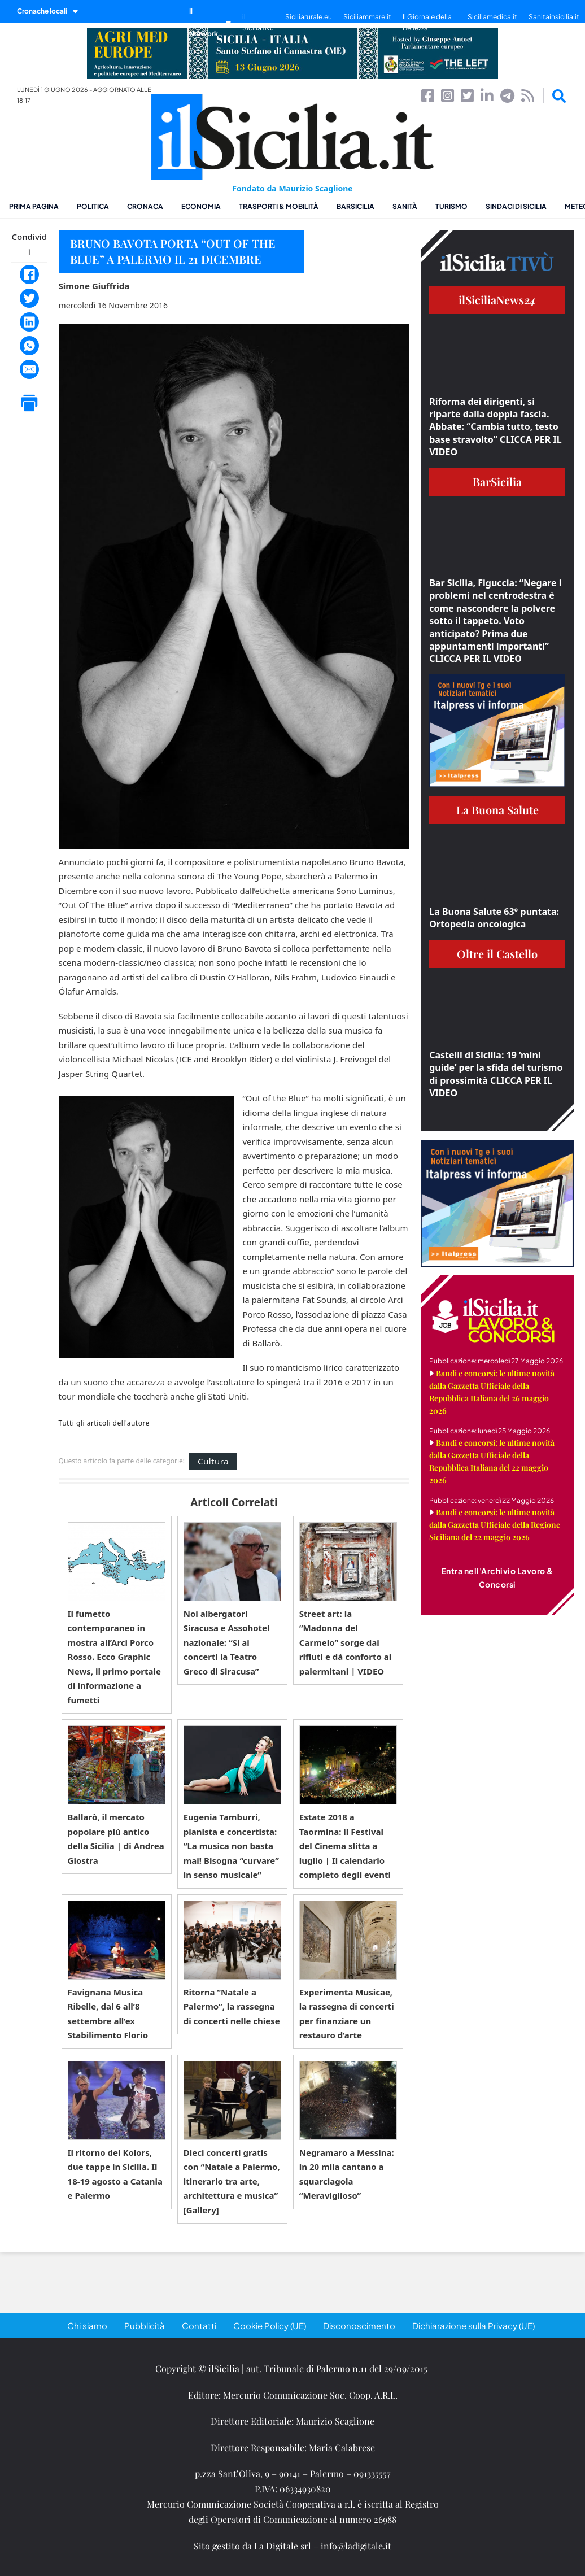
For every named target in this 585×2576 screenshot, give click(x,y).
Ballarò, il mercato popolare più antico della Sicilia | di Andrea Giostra (116, 1838)
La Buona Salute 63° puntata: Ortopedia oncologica (494, 917)
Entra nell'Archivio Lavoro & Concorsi (497, 1577)
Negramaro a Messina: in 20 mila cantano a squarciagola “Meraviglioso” (346, 2174)
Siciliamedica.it (492, 16)
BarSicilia (355, 206)
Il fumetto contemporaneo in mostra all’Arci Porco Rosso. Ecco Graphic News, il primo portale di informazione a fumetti (114, 1657)
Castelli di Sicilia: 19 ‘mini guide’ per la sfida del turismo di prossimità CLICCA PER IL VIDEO (495, 1074)
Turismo (451, 206)
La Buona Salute (497, 809)
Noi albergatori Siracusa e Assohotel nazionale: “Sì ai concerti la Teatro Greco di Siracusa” (227, 1642)
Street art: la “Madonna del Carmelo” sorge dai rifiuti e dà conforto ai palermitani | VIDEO (345, 1642)
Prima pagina (34, 206)
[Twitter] (29, 298)
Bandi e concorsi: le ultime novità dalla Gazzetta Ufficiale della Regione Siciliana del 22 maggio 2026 (494, 1524)
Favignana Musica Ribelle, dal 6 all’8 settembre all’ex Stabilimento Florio (108, 2013)
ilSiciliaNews (497, 299)
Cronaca (145, 206)
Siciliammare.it (367, 16)
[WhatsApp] (29, 345)
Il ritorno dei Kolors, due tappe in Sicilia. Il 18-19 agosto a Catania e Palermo (115, 2174)
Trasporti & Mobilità (278, 206)
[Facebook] (29, 274)
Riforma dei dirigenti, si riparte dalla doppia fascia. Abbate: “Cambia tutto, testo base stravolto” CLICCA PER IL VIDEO (495, 427)
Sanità (404, 206)
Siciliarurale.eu (308, 16)
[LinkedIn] (29, 322)
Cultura (213, 1461)
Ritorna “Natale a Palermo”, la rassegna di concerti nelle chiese (232, 2006)
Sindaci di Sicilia (516, 206)
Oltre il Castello (497, 953)
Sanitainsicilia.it (554, 16)
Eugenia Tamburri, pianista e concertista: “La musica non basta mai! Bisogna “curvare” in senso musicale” (231, 1845)
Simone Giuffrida (94, 285)
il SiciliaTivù (258, 22)
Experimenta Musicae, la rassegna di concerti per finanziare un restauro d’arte (346, 2013)
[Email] (29, 369)
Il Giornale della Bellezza (427, 22)
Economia (201, 206)
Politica (93, 206)
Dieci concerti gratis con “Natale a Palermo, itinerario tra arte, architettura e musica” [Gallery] (232, 2181)
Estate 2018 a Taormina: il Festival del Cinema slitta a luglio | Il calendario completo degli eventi (345, 1845)
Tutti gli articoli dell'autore (104, 1423)
